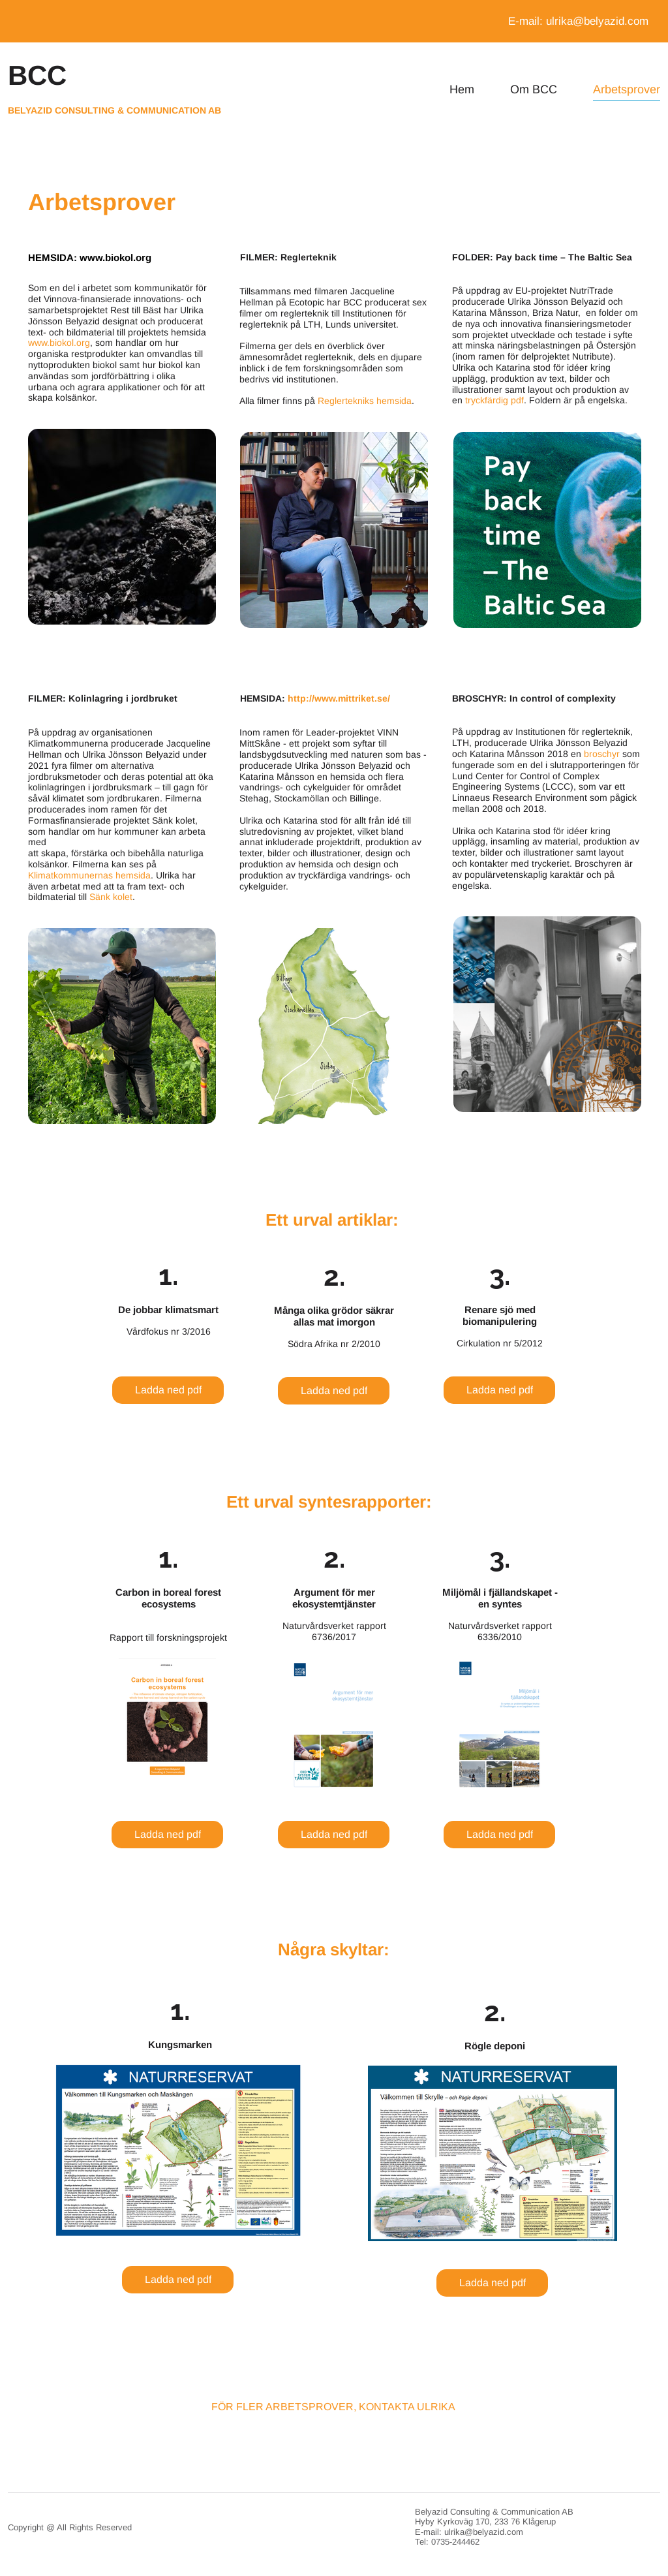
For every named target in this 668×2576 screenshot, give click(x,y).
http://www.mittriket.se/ (339, 698)
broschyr (602, 754)
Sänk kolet (110, 897)
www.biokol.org (115, 257)
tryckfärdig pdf (494, 400)
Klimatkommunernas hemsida (89, 875)
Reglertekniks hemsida (365, 401)
